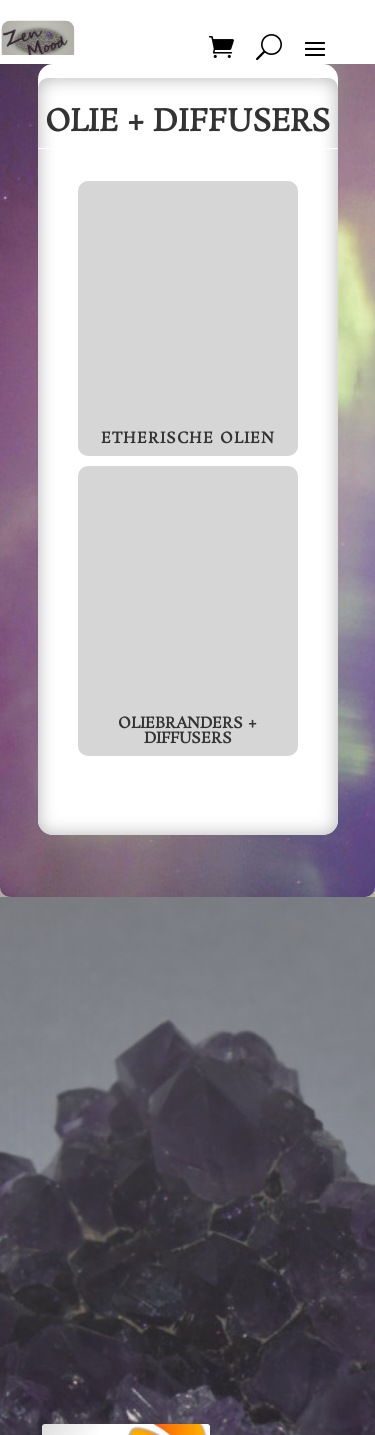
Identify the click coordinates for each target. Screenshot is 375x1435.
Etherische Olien (188, 438)
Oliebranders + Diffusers (187, 731)
